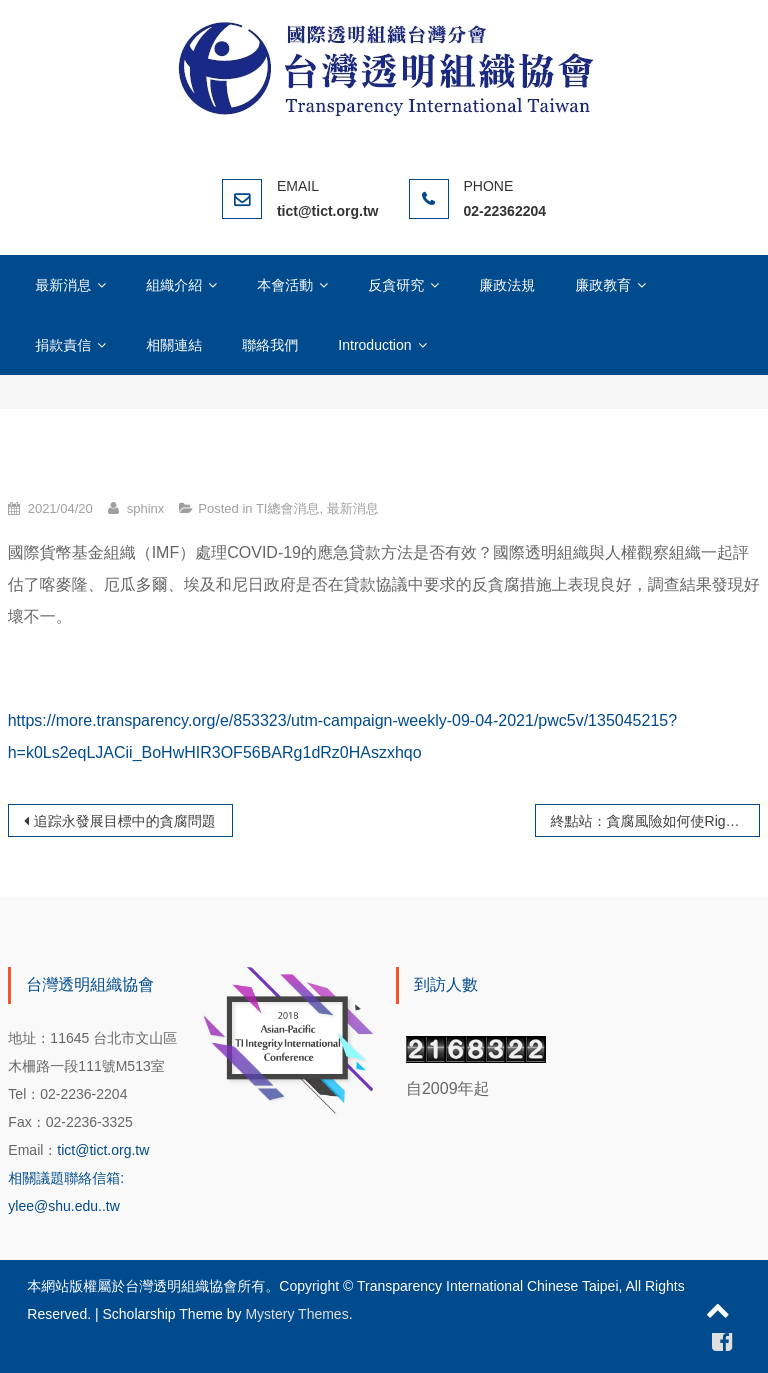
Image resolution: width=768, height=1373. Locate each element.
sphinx (146, 508)
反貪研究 (396, 285)
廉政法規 (507, 285)
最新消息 (63, 285)
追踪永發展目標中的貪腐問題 (125, 821)
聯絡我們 (270, 345)
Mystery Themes (296, 1314)
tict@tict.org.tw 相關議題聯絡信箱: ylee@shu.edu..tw (78, 1178)
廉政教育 (603, 285)
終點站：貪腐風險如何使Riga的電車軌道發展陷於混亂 (656, 821)
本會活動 (285, 285)
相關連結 (174, 345)
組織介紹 (174, 285)
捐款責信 (63, 345)
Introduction (374, 345)
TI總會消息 (288, 508)
